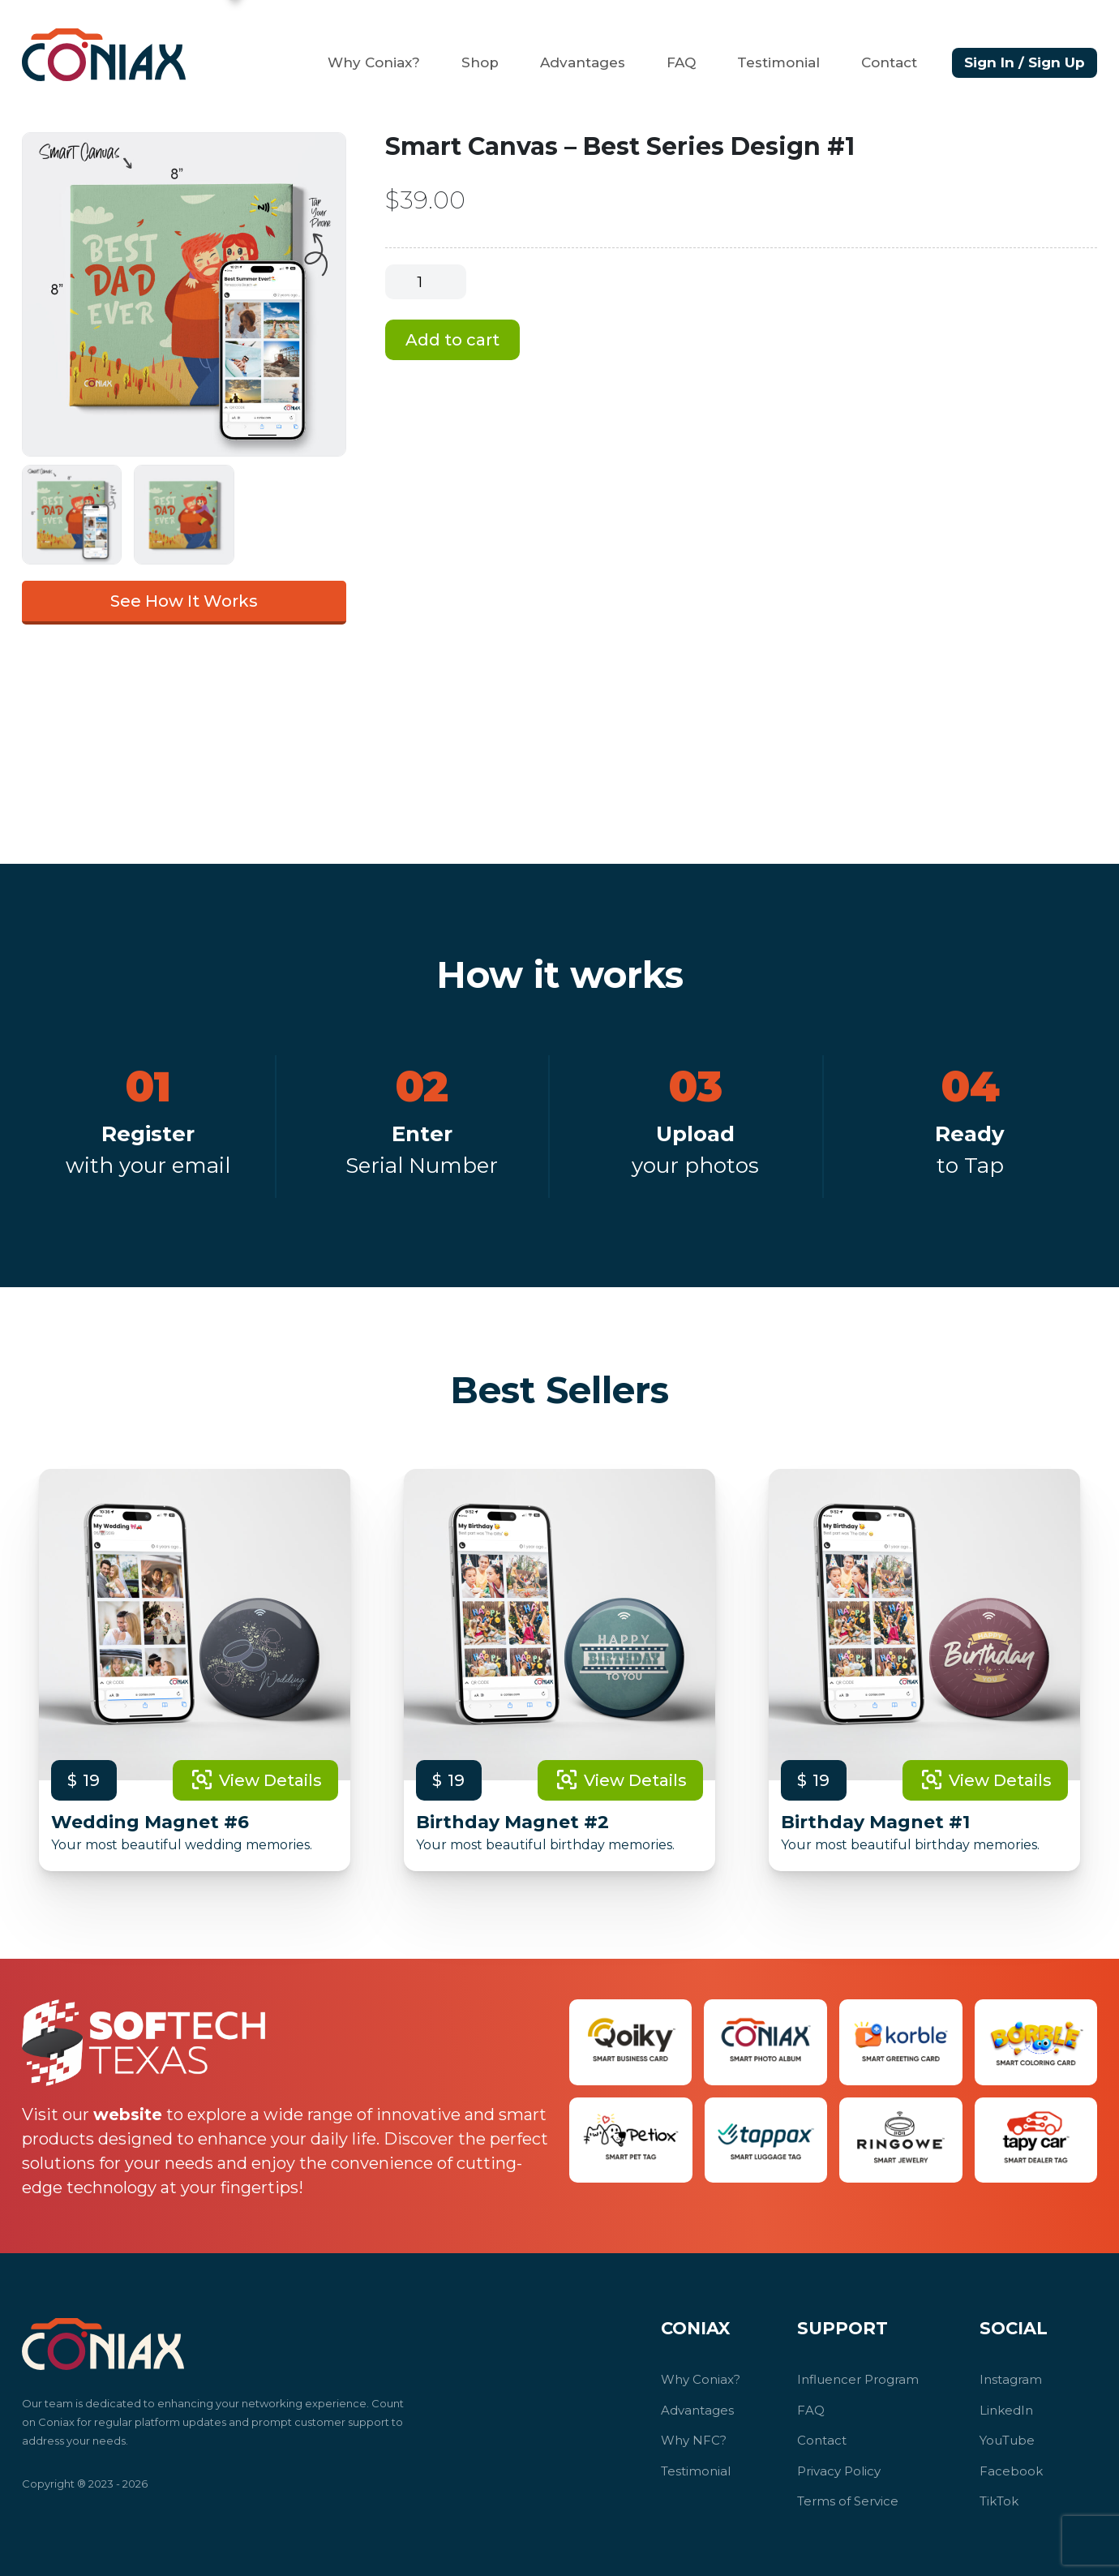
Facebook (1011, 2471)
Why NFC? (694, 2440)
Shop (480, 62)
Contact (889, 62)
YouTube (1007, 2440)
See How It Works (184, 601)
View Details (255, 1779)
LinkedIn (1006, 2410)
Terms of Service (847, 2501)
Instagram (1011, 2379)
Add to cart (452, 340)
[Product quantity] (425, 281)
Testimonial (778, 62)
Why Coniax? (374, 62)
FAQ (681, 62)
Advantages (582, 62)
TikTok (999, 2501)
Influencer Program (858, 2379)
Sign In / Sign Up (1024, 62)
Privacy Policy (839, 2471)
